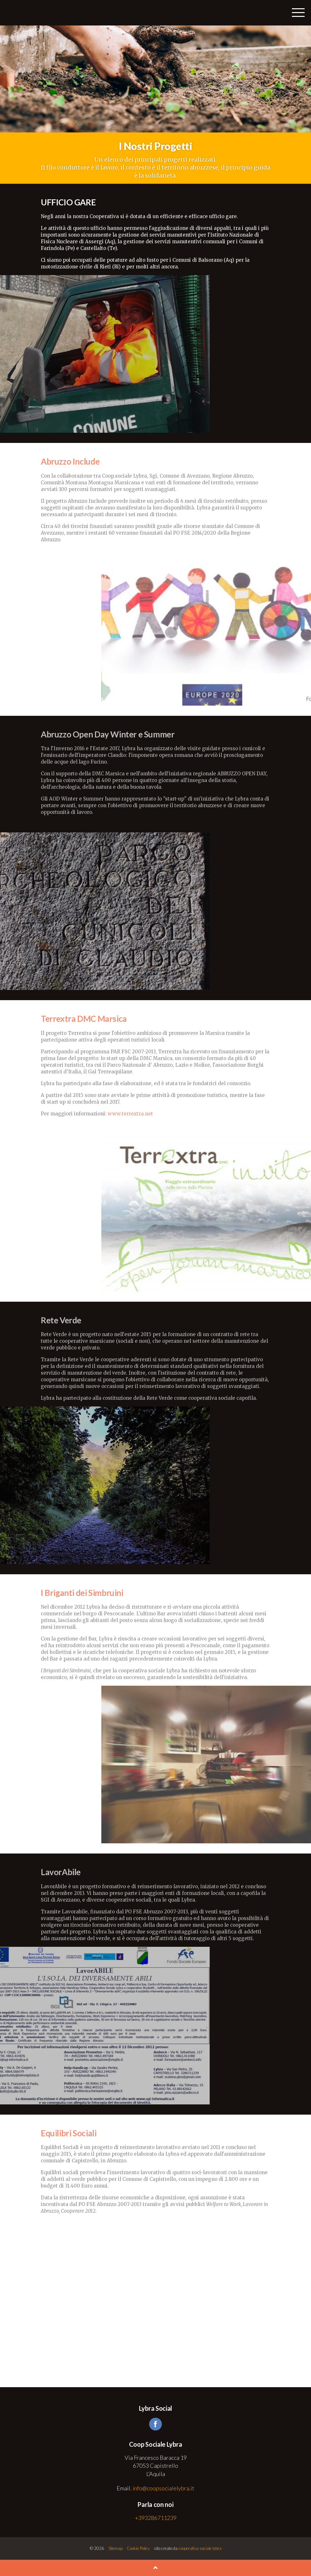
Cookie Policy (138, 2548)
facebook (155, 2424)
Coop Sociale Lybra (25, 12)
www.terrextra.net (130, 1114)
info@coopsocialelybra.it (163, 2488)
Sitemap (115, 2548)
